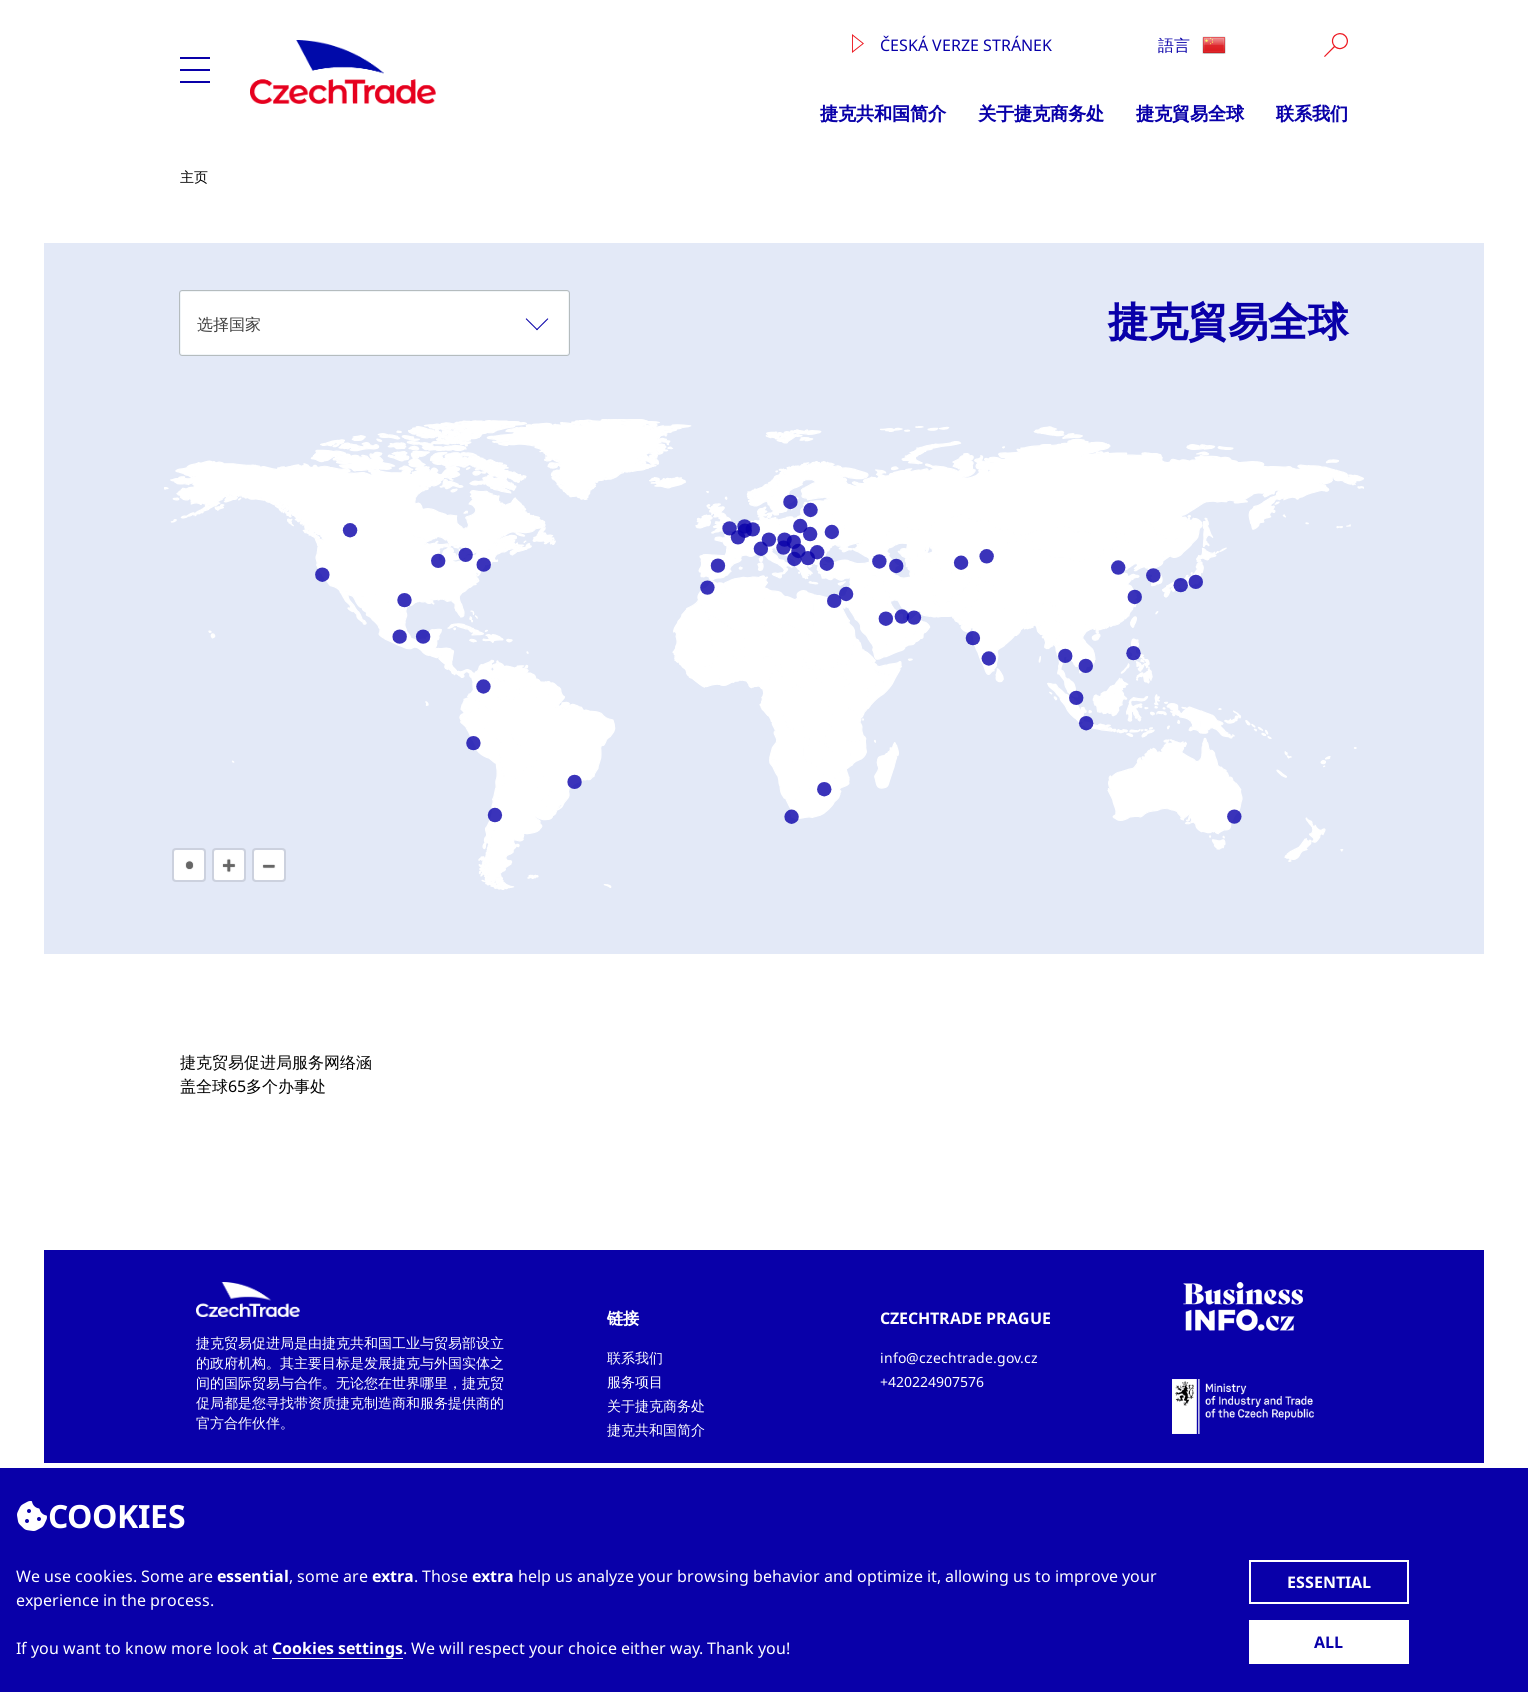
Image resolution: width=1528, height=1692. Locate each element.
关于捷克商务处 (1041, 113)
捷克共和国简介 (883, 113)
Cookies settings (337, 1648)
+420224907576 (932, 1381)
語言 (1192, 45)
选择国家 (229, 324)
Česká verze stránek (952, 45)
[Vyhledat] (1336, 45)
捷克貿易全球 (1190, 113)
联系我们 (1312, 113)
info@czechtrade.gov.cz (959, 1357)
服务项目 (635, 1381)
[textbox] (374, 323)
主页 (194, 176)
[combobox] (374, 323)
